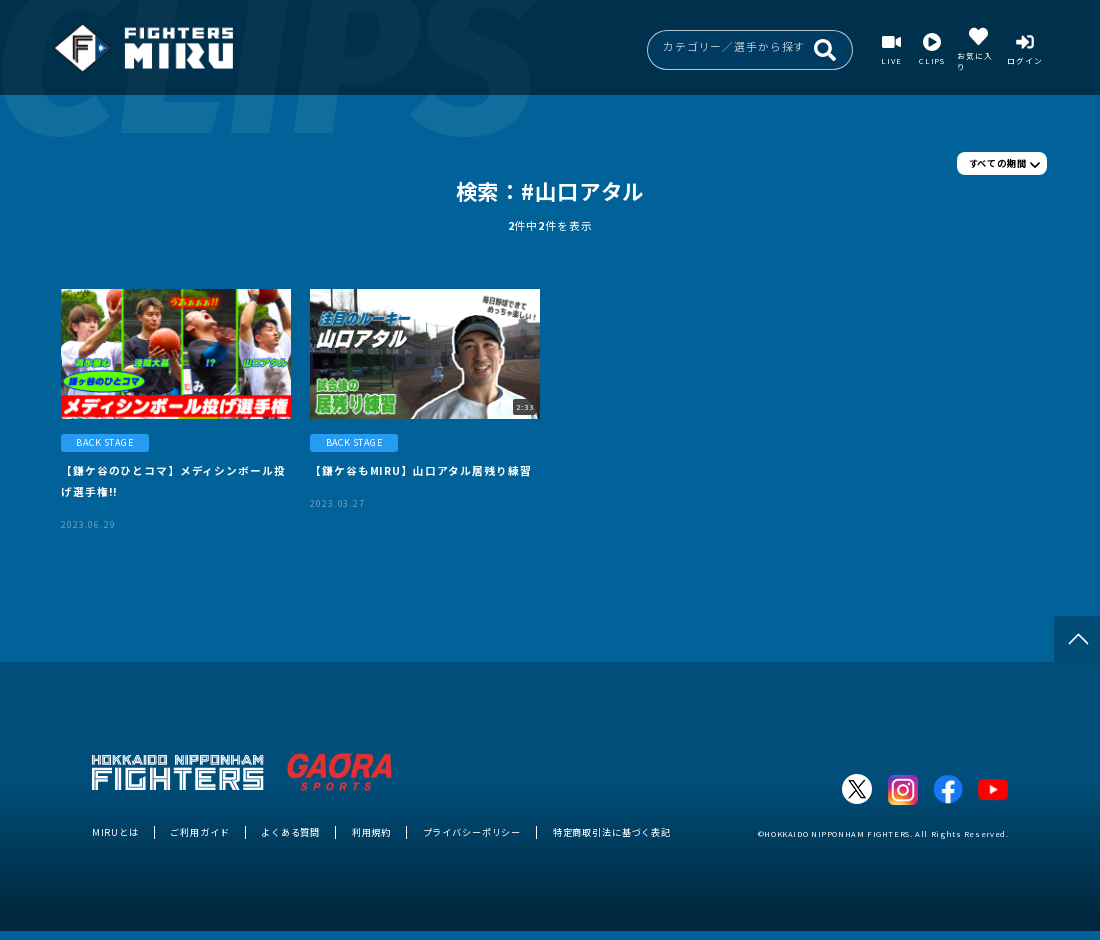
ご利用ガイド (199, 832)
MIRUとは (115, 832)
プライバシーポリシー (472, 832)
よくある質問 (290, 832)
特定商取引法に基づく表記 (612, 832)
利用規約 (371, 832)
